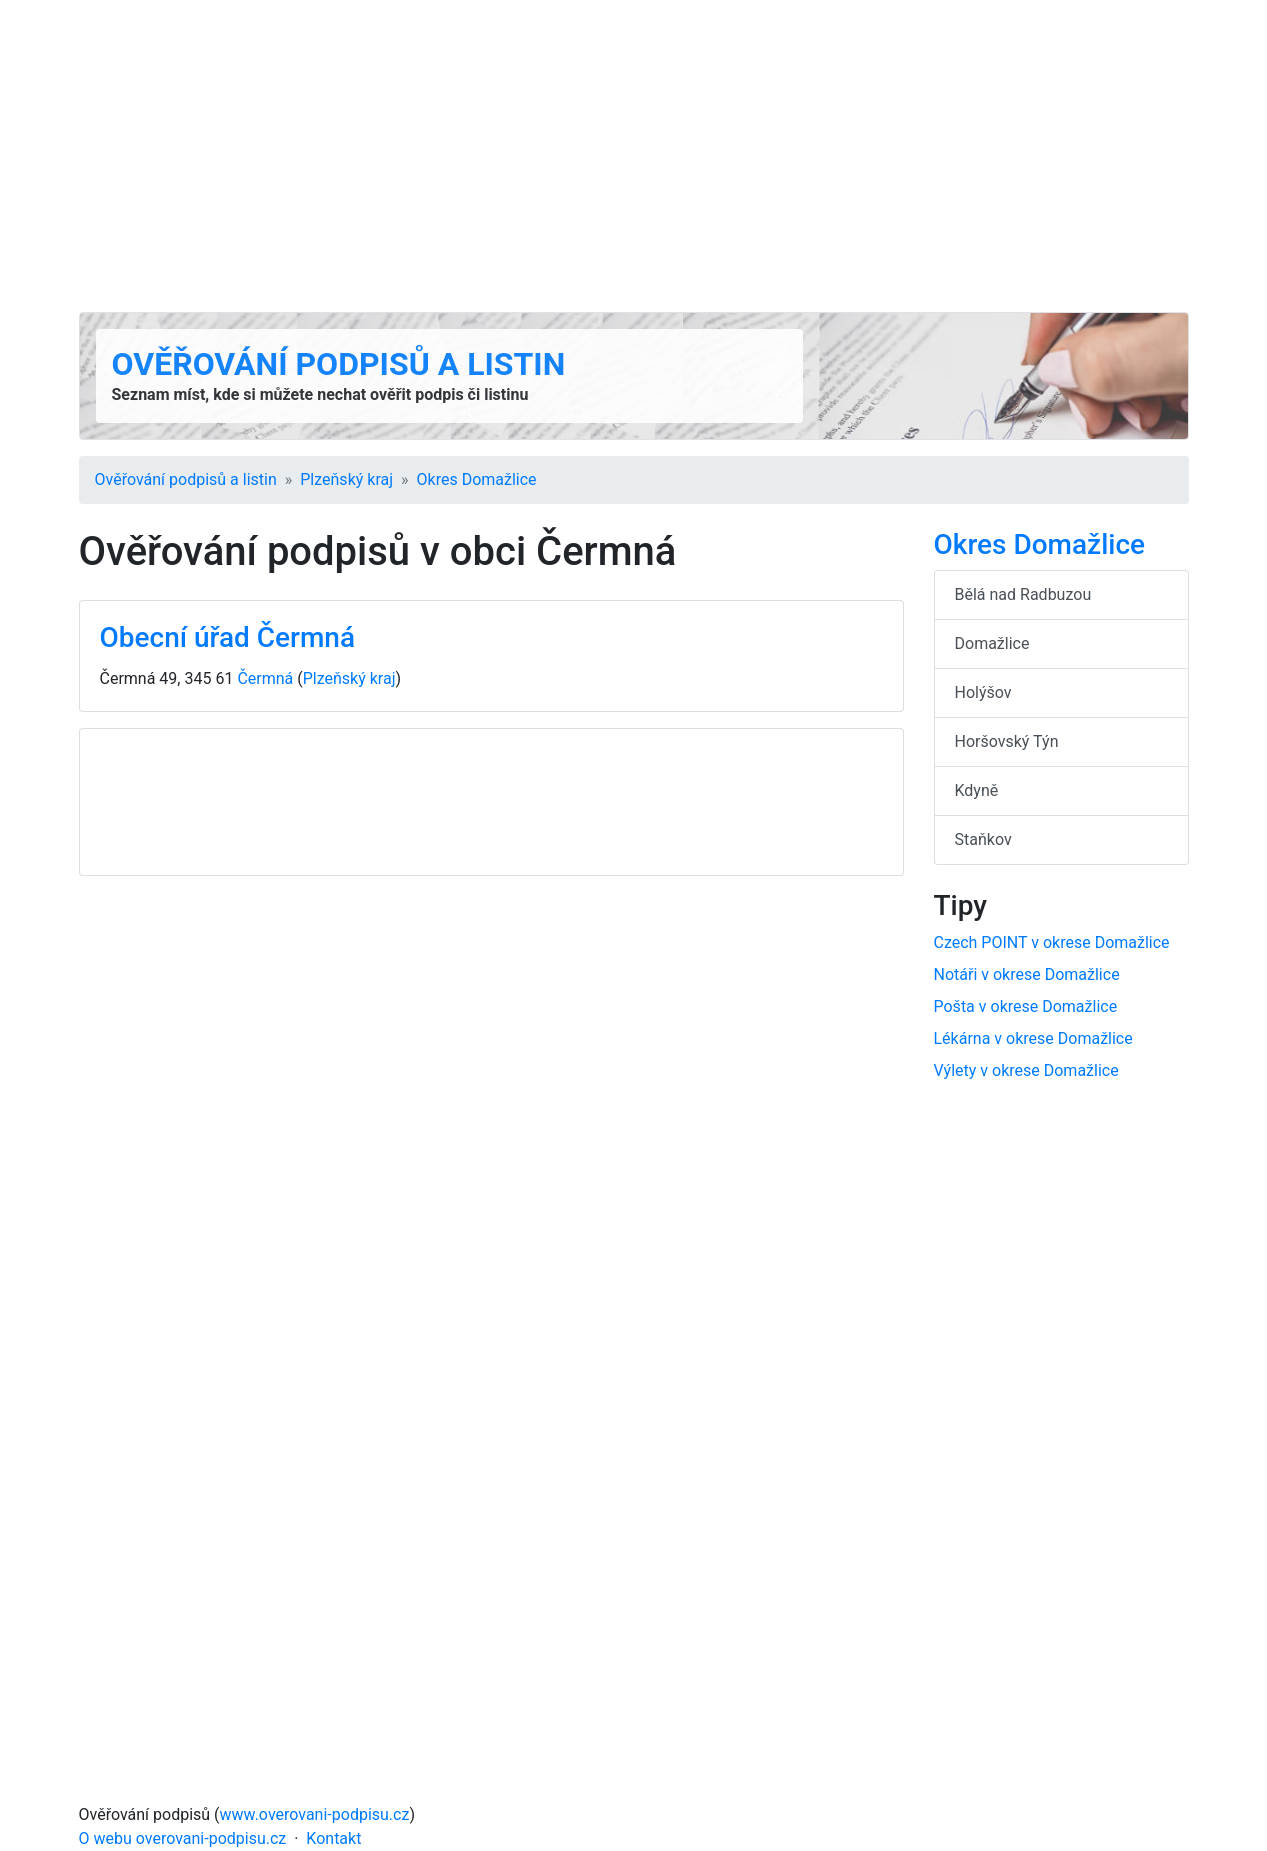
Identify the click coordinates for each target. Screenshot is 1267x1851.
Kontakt (333, 1838)
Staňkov (983, 839)
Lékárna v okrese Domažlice (1033, 1038)
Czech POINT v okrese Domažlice (1052, 942)
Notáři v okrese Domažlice (1027, 974)
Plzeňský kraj (346, 479)
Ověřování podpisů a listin (339, 364)
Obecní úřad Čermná (228, 637)
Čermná (265, 678)
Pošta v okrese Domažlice (1026, 1006)
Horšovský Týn (1007, 741)
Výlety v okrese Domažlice (1026, 1070)
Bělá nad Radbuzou (1023, 594)
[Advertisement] (634, 156)
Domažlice (992, 643)
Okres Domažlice (477, 479)
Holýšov (983, 692)
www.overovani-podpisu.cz (315, 1814)
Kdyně (977, 790)
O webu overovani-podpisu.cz (183, 1838)
